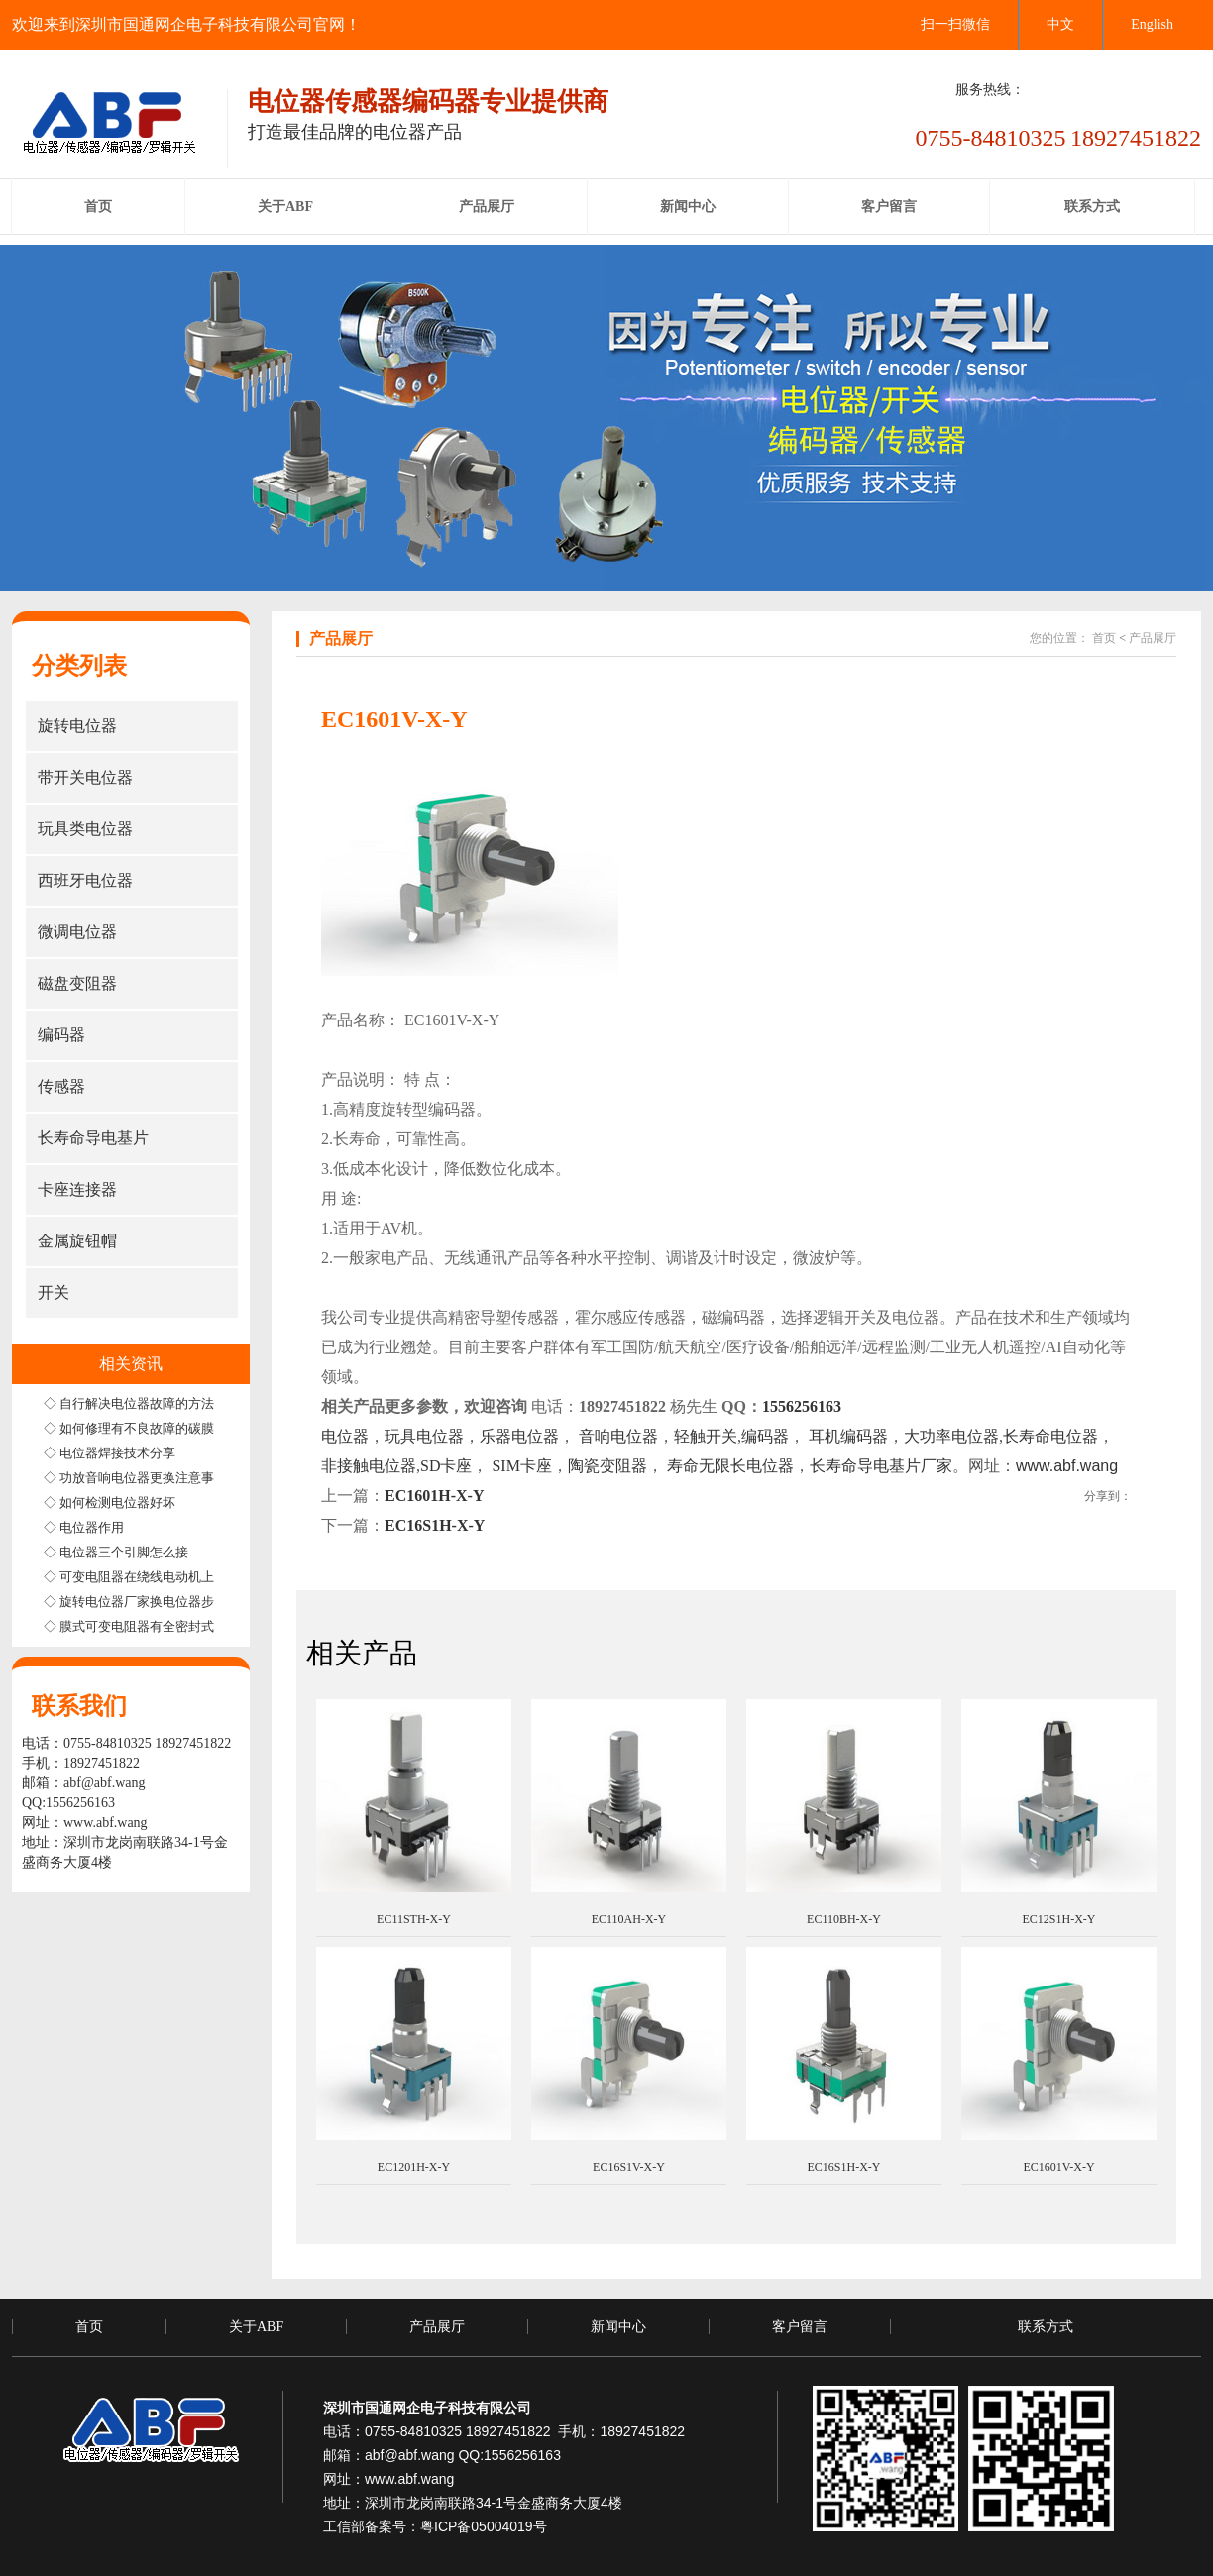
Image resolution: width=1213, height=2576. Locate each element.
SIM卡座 (519, 1465)
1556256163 (801, 1406)
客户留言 (799, 2326)
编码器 (765, 1436)
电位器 (345, 1436)
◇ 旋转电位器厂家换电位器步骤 (135, 1601)
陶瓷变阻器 (607, 1465)
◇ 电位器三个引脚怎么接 (116, 1552)
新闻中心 (618, 2326)
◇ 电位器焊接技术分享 (109, 1453)
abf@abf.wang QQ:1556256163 (463, 2455)
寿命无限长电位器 (730, 1465)
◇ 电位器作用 (84, 1527)
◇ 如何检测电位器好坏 (109, 1502)
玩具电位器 (424, 1436)
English (1152, 24)
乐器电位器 (519, 1436)
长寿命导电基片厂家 (881, 1465)
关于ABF (256, 2326)
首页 (1104, 638)
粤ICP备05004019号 (483, 2526)
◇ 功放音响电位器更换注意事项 (135, 1477)
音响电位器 (618, 1436)
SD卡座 (446, 1465)
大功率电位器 (951, 1436)
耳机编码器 (848, 1436)
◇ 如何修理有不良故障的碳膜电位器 (148, 1428)
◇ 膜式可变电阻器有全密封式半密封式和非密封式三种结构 (213, 1626)
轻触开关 (705, 1436)
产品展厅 (1152, 638)
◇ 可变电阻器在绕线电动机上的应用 (148, 1576)
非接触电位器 (368, 1465)
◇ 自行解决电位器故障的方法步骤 (142, 1403)
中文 (1060, 24)
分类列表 (79, 666)
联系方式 (1045, 2326)
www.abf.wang (105, 1822)
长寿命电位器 (1050, 1436)
